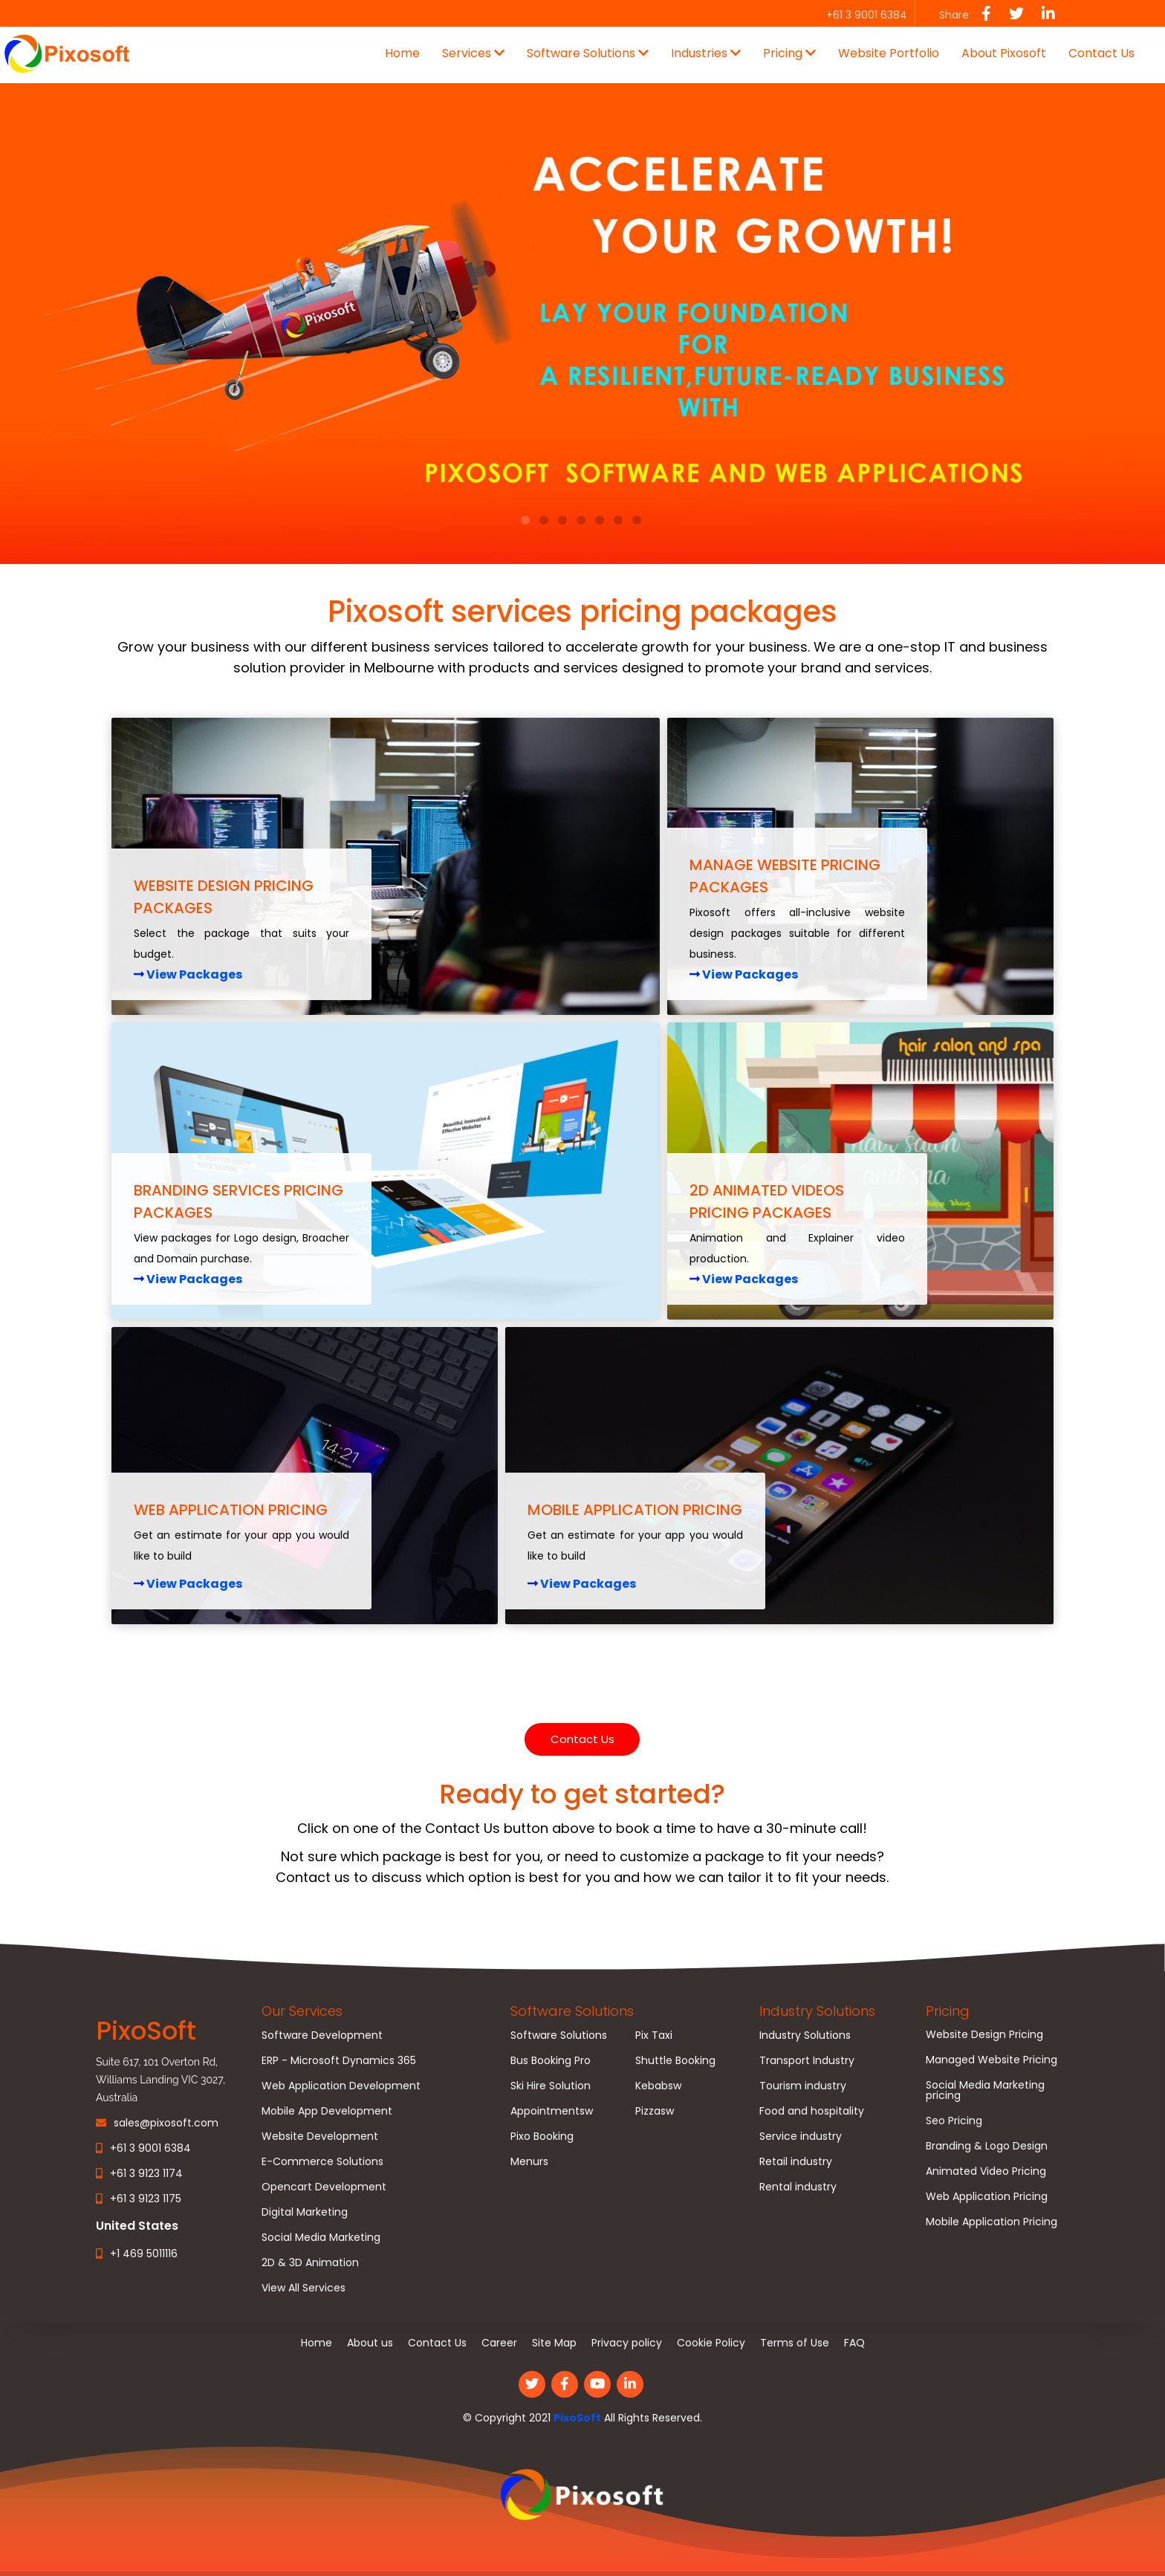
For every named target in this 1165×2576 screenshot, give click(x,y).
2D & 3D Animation (310, 2262)
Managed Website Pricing (991, 2059)
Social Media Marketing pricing (985, 2090)
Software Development (322, 2035)
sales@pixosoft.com (166, 2123)
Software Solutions (572, 2011)
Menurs (529, 2161)
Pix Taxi (653, 2035)
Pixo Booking (542, 2136)
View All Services (303, 2288)
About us (370, 2342)
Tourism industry (802, 2085)
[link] (582, 2495)
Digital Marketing (305, 2212)
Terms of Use (794, 2342)
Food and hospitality (811, 2111)
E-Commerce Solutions (322, 2161)
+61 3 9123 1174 (146, 2173)
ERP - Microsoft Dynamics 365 (339, 2060)
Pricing (948, 2011)
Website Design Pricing (984, 2034)
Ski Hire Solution (550, 2085)
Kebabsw (658, 2085)
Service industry (800, 2136)
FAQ (854, 2342)
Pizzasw (654, 2111)
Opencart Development (324, 2186)
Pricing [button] (789, 53)
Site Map (554, 2342)
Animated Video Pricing (986, 2171)
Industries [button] (706, 53)
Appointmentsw (551, 2111)
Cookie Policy (711, 2342)
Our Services (302, 2011)
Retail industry (795, 2161)
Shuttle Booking (675, 2060)
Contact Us (1101, 53)
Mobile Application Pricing (991, 2221)
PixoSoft (577, 2417)
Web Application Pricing (987, 2196)
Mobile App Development (327, 2111)
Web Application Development (341, 2085)
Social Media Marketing (321, 2237)
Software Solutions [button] (588, 53)
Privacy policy (626, 2342)
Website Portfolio (888, 53)
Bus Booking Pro (550, 2060)
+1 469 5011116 (144, 2253)
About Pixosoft (1003, 53)
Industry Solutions (817, 2011)
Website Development (320, 2136)
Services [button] (473, 53)
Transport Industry (806, 2060)
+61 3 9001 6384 (150, 2148)
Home (402, 53)
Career (499, 2342)
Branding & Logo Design (987, 2146)
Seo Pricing (954, 2120)
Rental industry (798, 2186)
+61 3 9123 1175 (145, 2198)
